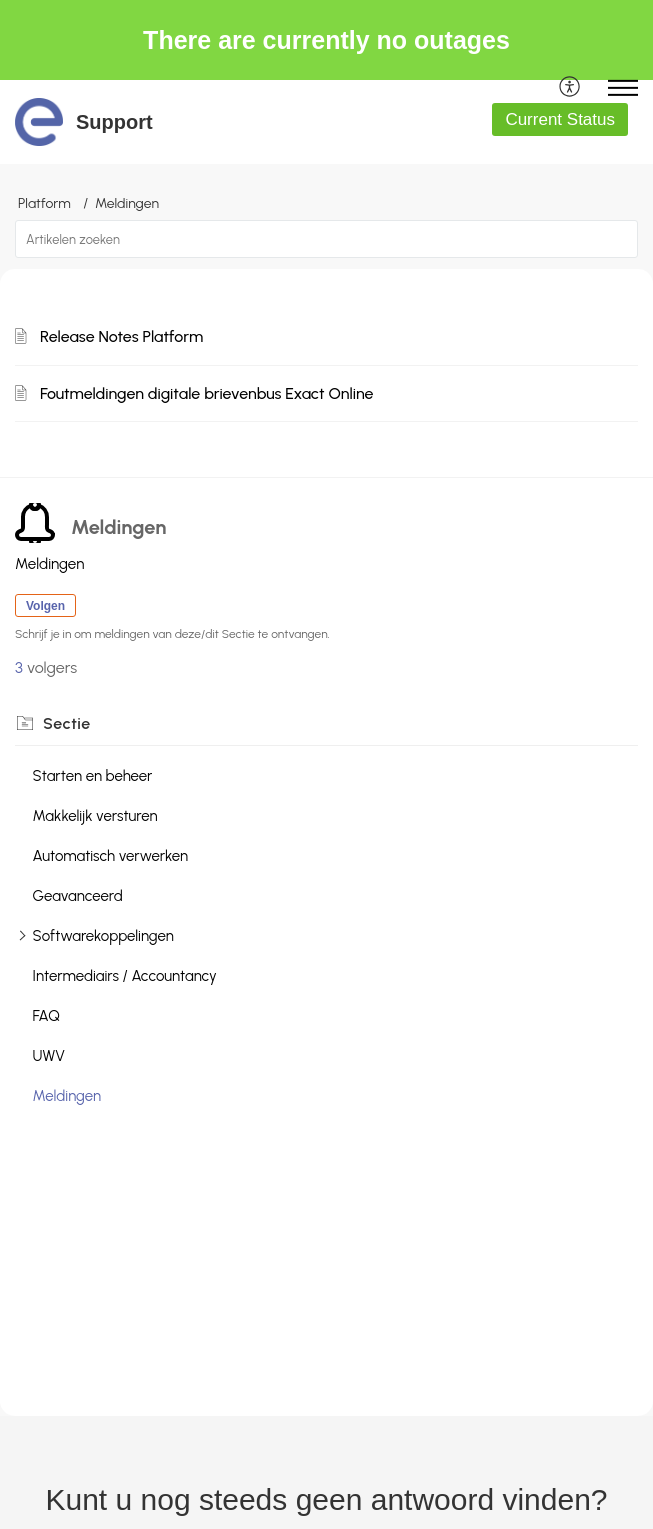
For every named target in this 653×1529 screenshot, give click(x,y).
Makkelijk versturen (95, 816)
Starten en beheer (93, 776)
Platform (44, 203)
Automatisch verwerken (110, 856)
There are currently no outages (326, 40)
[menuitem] (570, 88)
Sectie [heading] (67, 723)
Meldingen (67, 1096)
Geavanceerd (78, 896)
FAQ (46, 1016)
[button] (570, 88)
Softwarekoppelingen (103, 936)
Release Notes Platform (121, 336)
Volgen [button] (45, 606)
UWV (49, 1056)
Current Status (560, 119)
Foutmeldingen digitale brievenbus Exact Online (206, 393)
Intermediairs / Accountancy (125, 976)
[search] (326, 239)
